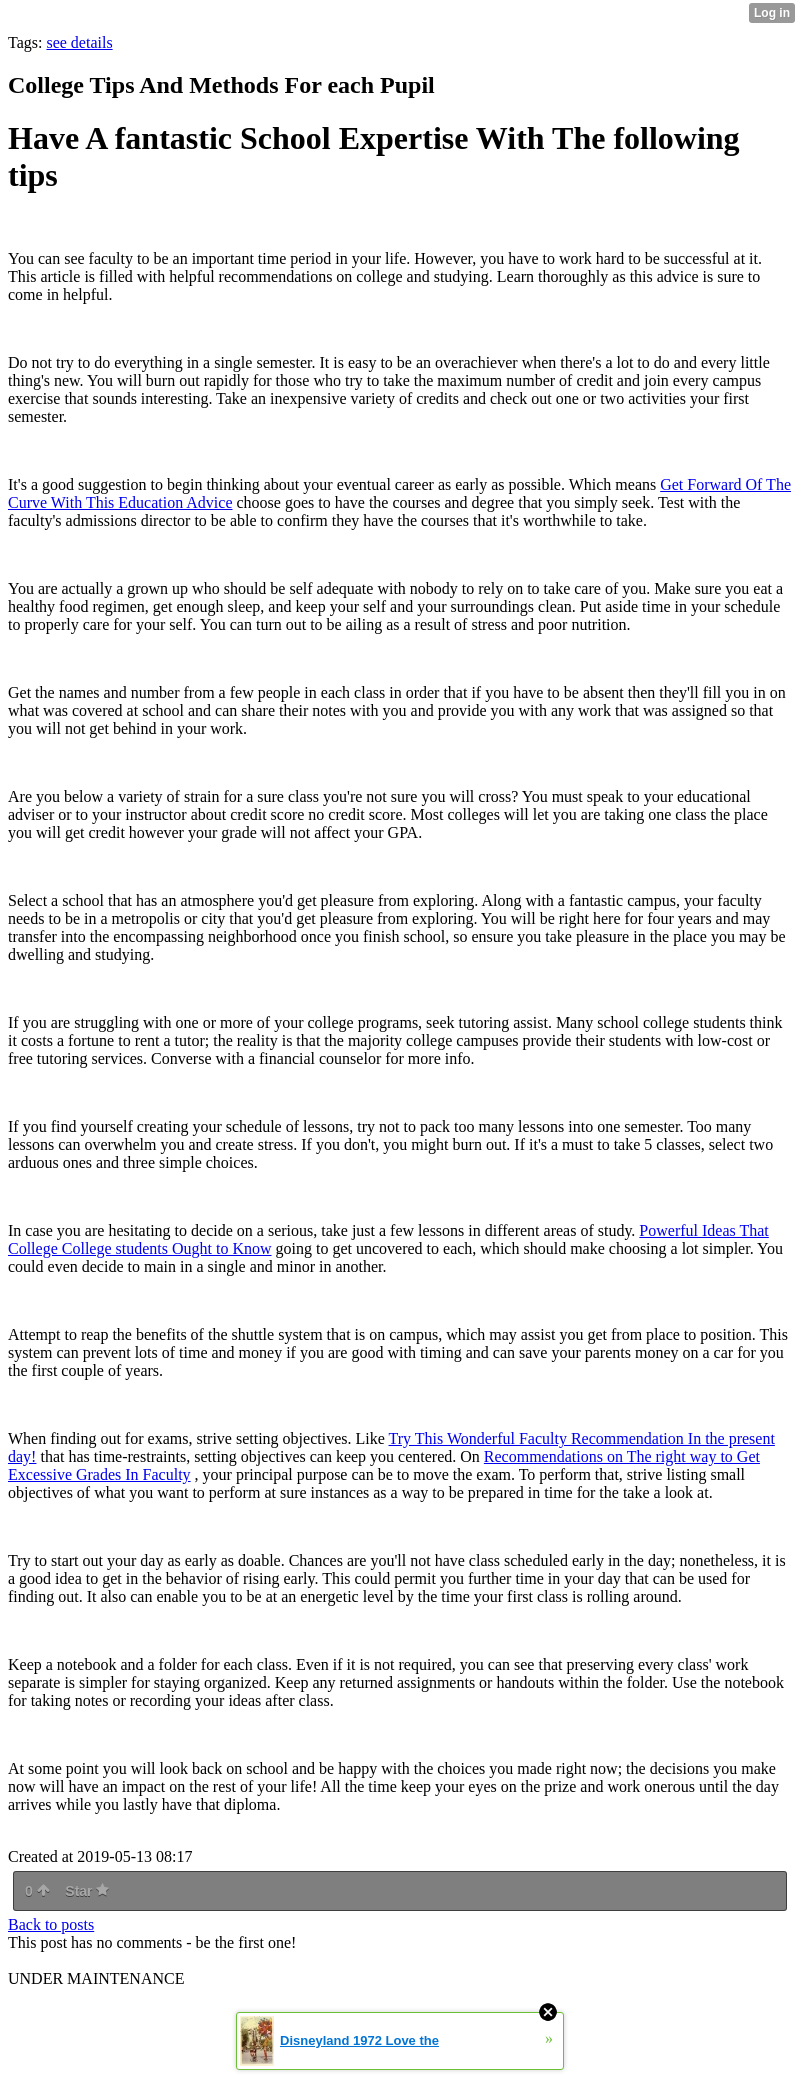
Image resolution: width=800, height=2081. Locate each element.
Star (87, 1891)
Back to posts (51, 1924)
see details (79, 42)
